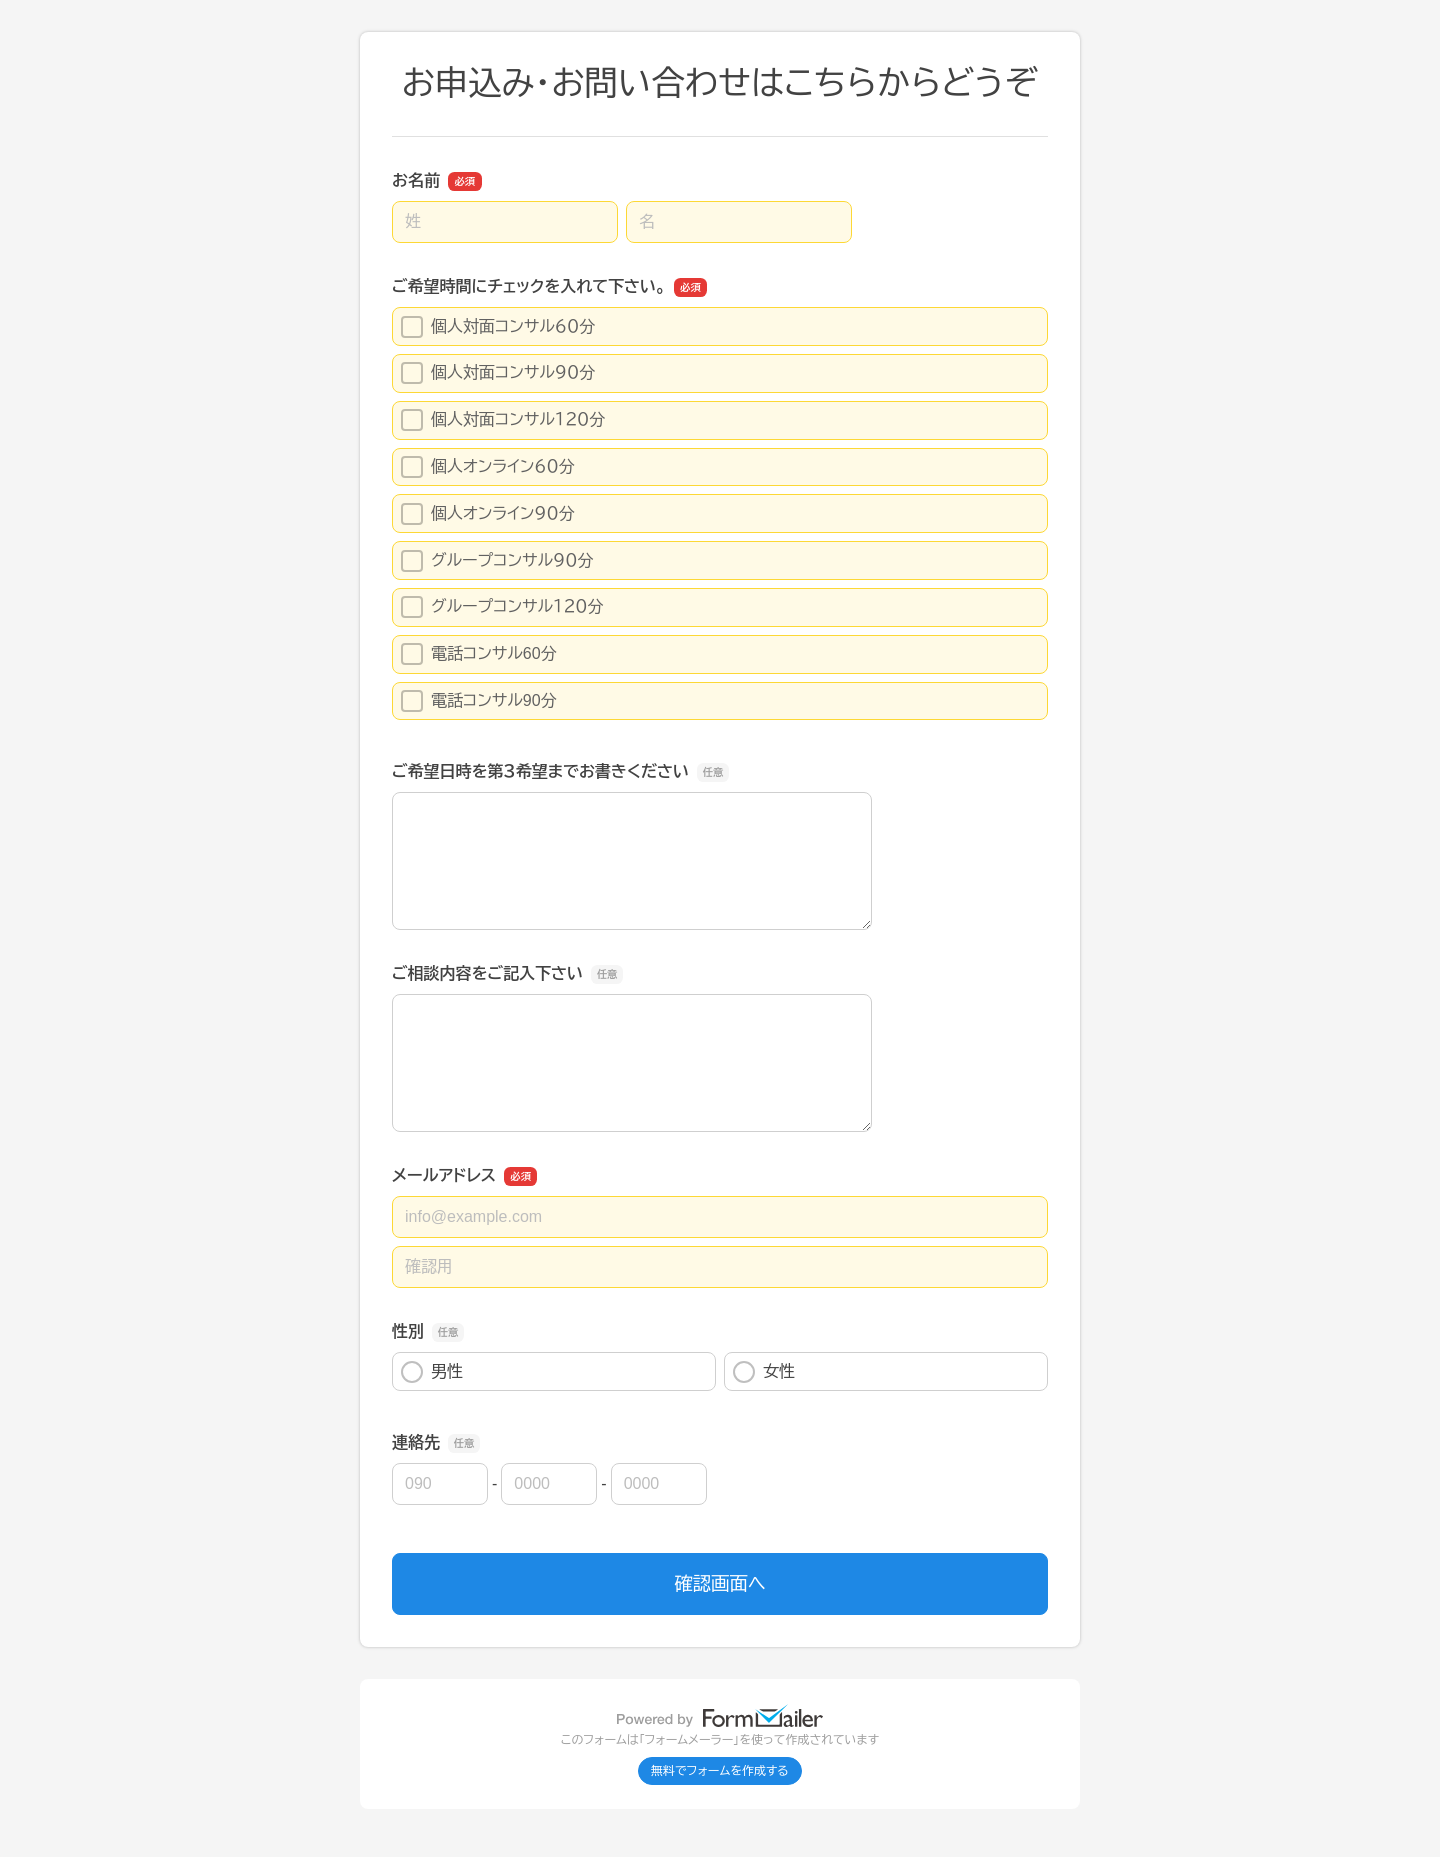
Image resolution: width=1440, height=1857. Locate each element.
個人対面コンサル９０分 (498, 373)
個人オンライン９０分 (488, 514)
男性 (432, 1372)
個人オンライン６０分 (488, 467)
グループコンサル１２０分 (502, 607)
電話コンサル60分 (479, 654)
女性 (764, 1372)
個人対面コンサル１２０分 (503, 420)
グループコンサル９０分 (497, 561)
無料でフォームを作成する (720, 1771)
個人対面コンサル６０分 (498, 327)
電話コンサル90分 (479, 701)
